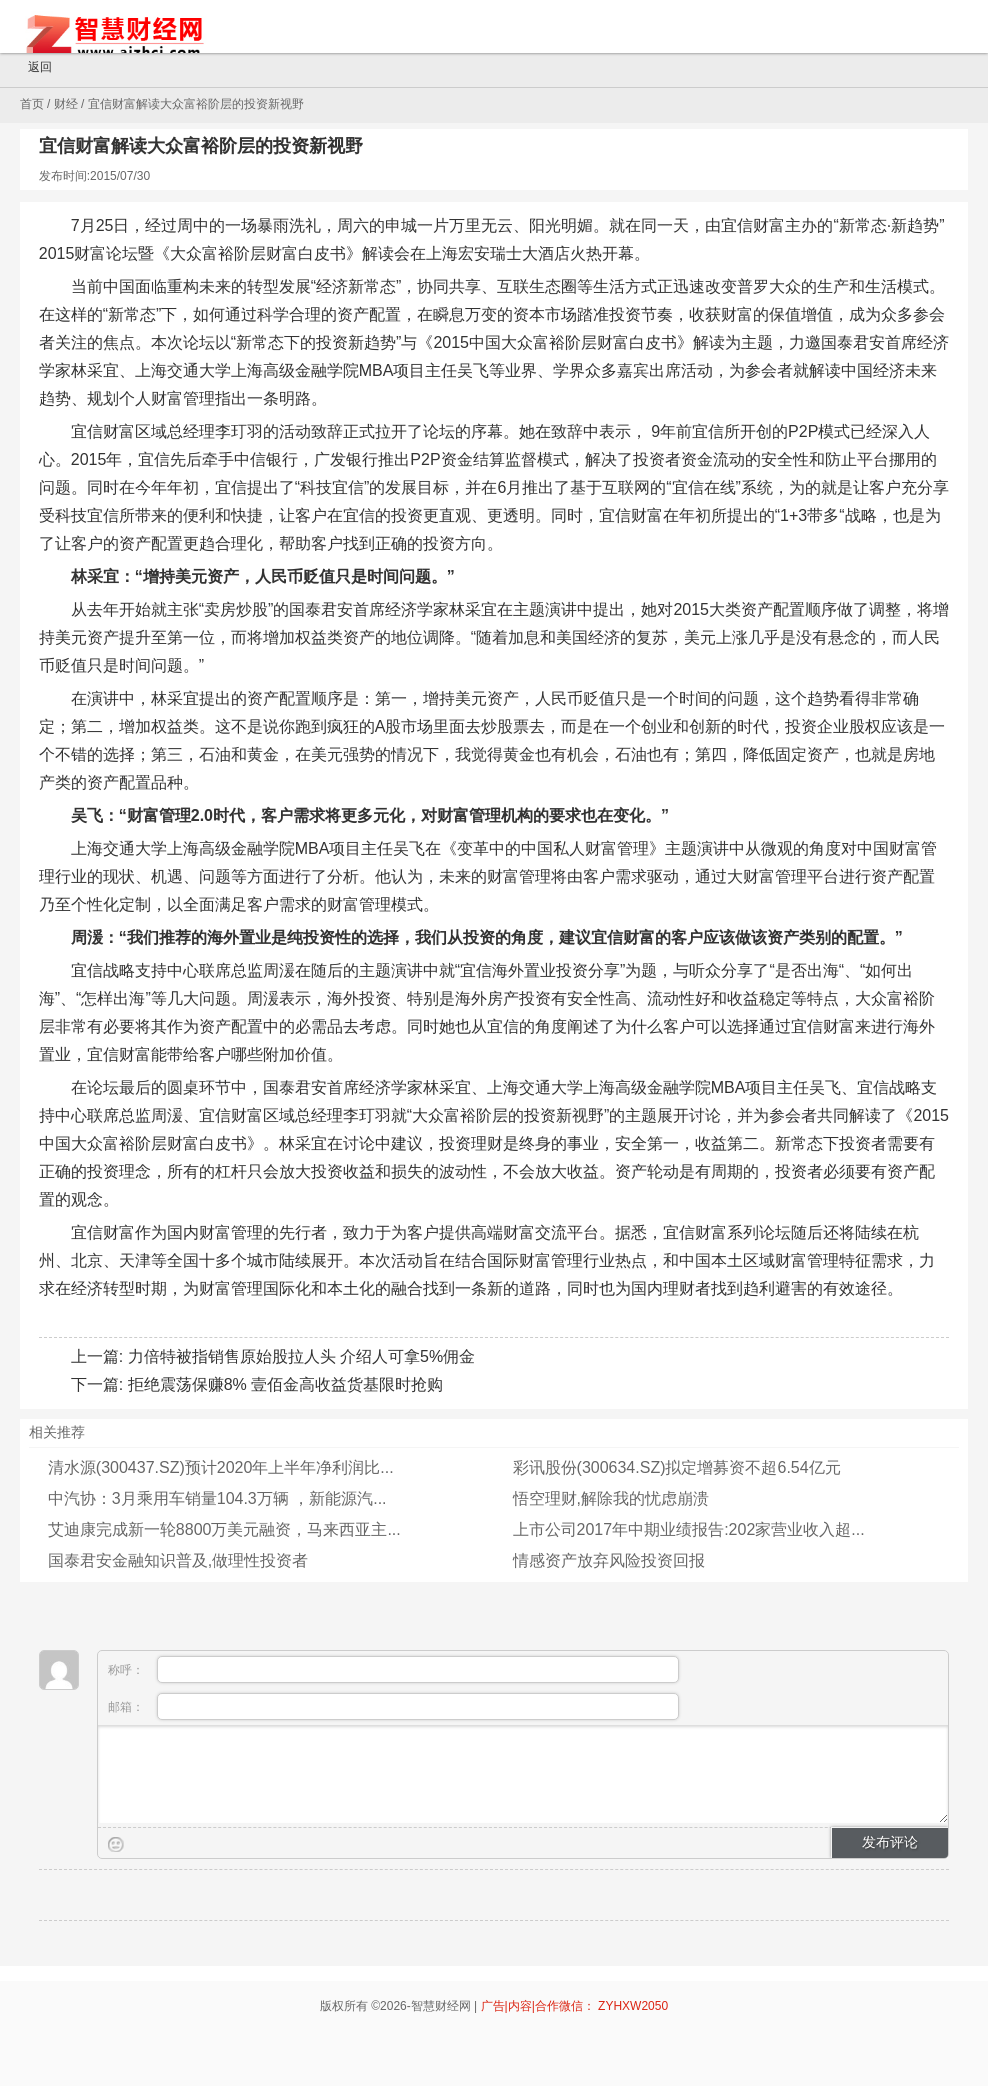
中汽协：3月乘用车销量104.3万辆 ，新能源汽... (217, 1498)
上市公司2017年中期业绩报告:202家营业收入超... (689, 1529)
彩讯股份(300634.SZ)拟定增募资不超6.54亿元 (677, 1467)
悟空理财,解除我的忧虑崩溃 (611, 1498)
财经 (66, 104)
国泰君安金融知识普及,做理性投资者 (178, 1560)
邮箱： (394, 1706)
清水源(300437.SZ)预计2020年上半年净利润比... (221, 1467)
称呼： (394, 1669)
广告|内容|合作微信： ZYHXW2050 (575, 2006)
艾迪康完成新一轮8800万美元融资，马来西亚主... (224, 1529)
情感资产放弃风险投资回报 (609, 1560)
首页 (32, 104)
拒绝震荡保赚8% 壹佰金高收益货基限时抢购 (286, 1384)
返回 (31, 68)
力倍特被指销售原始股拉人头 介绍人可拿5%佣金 (302, 1356)
